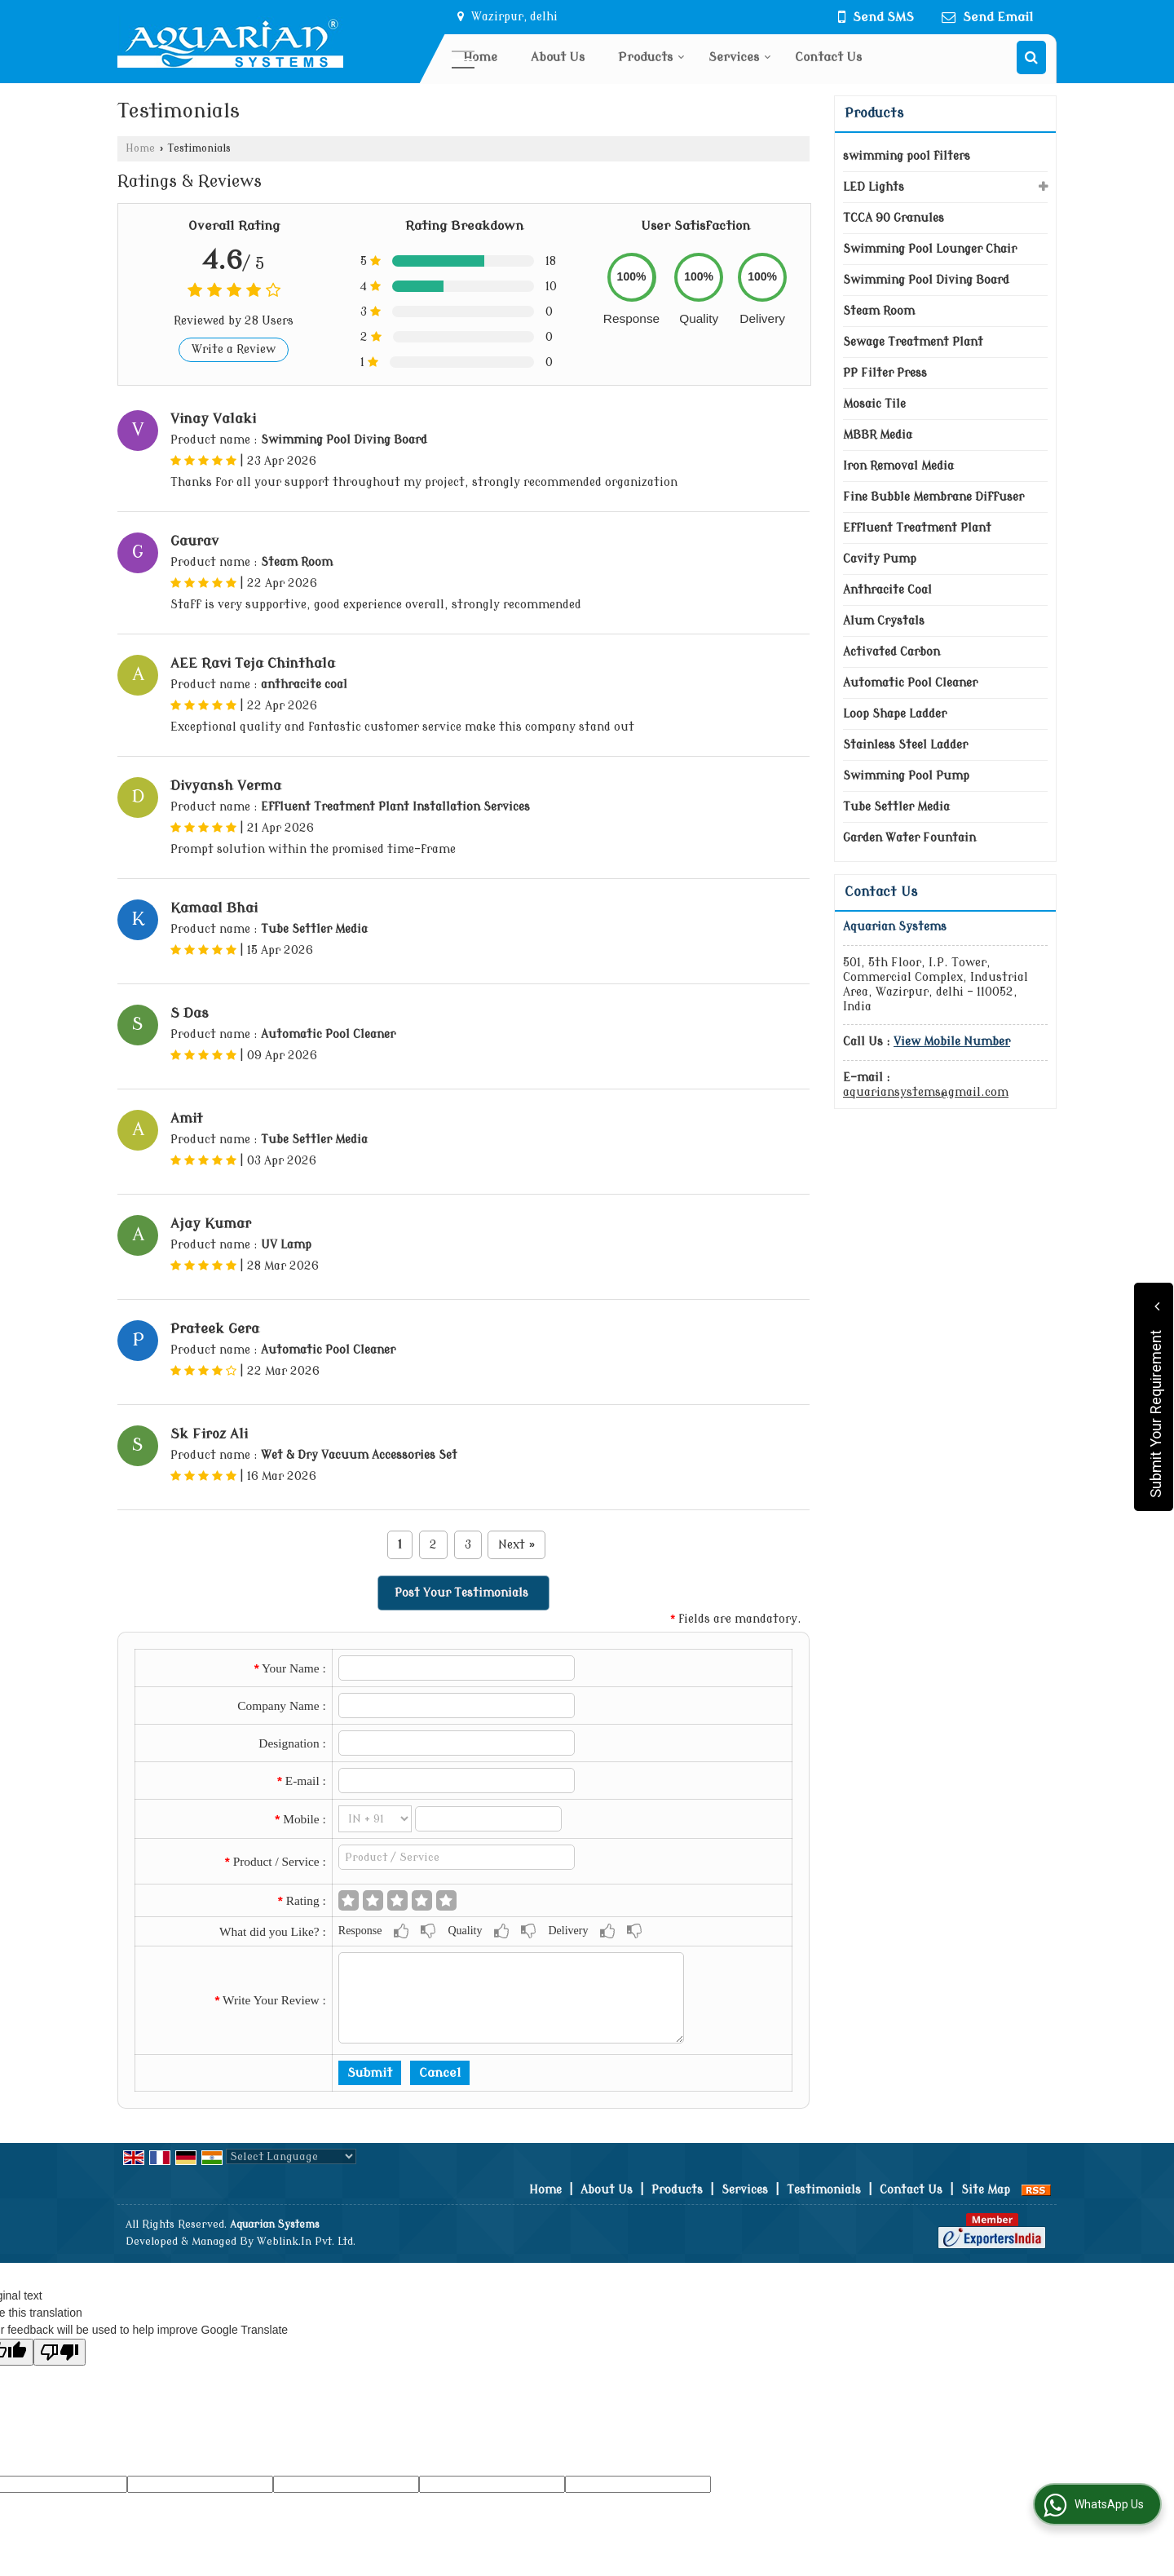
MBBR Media (877, 435)
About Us (558, 57)
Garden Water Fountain (909, 838)
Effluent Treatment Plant (917, 528)
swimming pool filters (906, 156)
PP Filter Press (885, 373)
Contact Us (828, 57)
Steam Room (879, 311)
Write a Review (234, 349)
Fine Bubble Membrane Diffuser (933, 497)
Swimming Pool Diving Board (926, 280)
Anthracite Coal (887, 590)
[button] (952, 1042)
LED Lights (873, 187)
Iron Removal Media (898, 466)
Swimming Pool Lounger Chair (930, 249)
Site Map (985, 2190)
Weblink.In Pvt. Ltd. (306, 2241)
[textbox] (457, 1857)
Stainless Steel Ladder (905, 745)
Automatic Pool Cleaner (910, 683)
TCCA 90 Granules (893, 218)
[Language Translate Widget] (291, 2156)
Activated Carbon (891, 652)
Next (516, 1544)
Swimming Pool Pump (906, 776)
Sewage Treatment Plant (913, 342)
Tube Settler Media (896, 807)
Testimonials (824, 2190)
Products (651, 57)
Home (480, 57)
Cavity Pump (879, 559)
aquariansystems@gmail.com (925, 1092)
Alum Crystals (884, 621)
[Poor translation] (59, 2352)
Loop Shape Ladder (895, 714)
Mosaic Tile (874, 404)
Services (739, 57)
